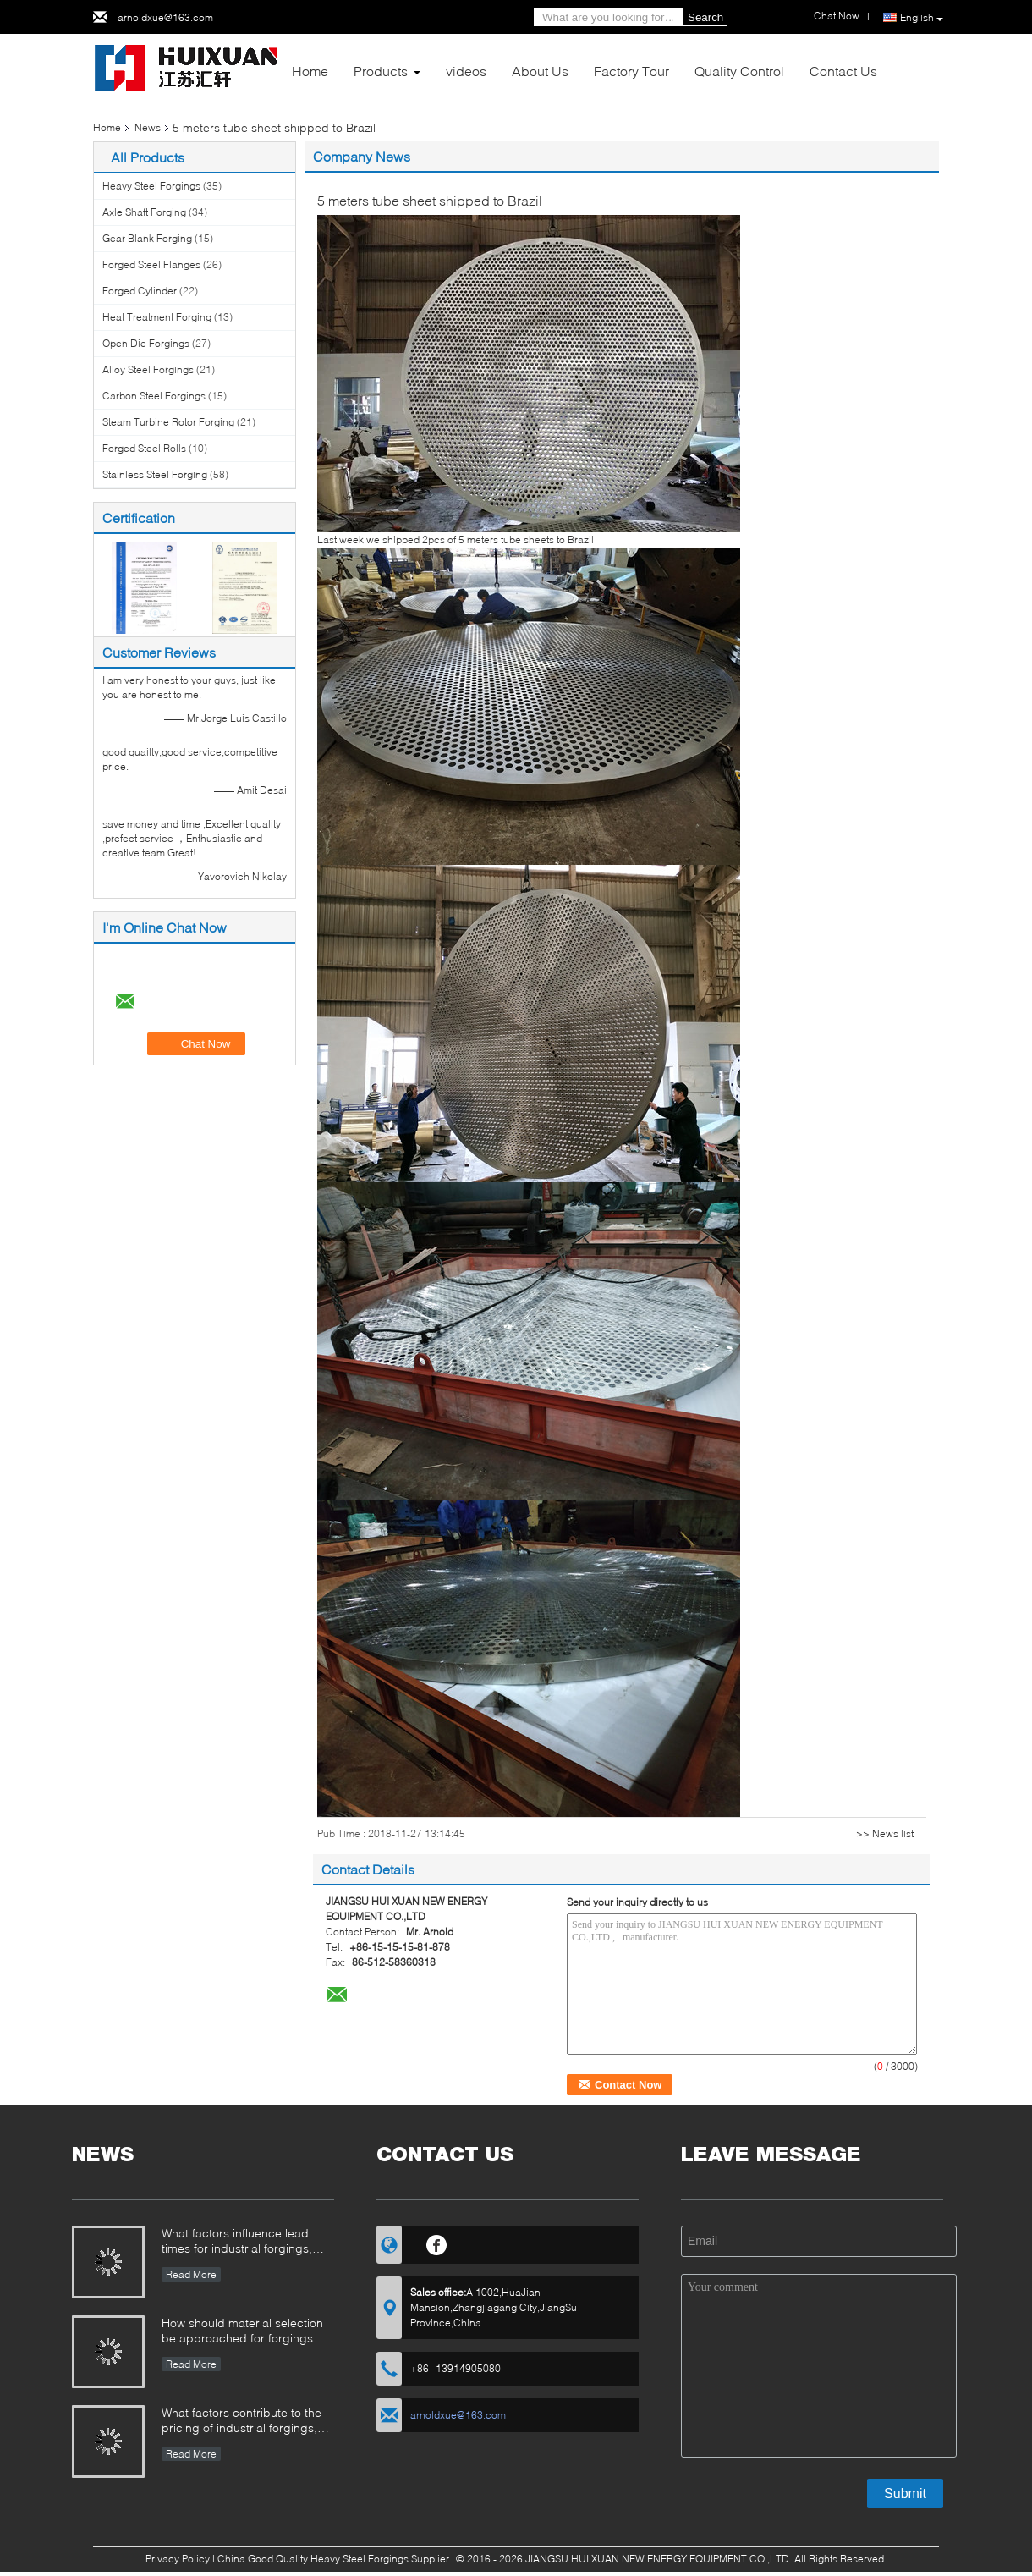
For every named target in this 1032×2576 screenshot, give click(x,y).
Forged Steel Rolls (144, 448)
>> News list (885, 1833)
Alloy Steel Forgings (148, 369)
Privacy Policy (177, 2558)
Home (310, 71)
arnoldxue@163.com (165, 17)
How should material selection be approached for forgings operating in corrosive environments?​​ (242, 2331)
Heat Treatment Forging (156, 317)
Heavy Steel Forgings (151, 185)
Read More (191, 2274)
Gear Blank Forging (147, 238)
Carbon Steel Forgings (154, 395)
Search (705, 17)
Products (381, 71)
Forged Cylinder (139, 290)
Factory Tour (631, 71)
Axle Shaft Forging (144, 212)
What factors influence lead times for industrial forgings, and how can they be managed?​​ (237, 2242)
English (921, 18)
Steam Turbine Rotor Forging (168, 422)
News (147, 127)
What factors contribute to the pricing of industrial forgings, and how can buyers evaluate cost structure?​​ (241, 2421)
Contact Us (843, 71)
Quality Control (739, 71)
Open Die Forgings (145, 343)
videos (466, 71)
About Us (540, 71)
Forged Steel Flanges (151, 264)
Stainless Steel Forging (154, 474)
